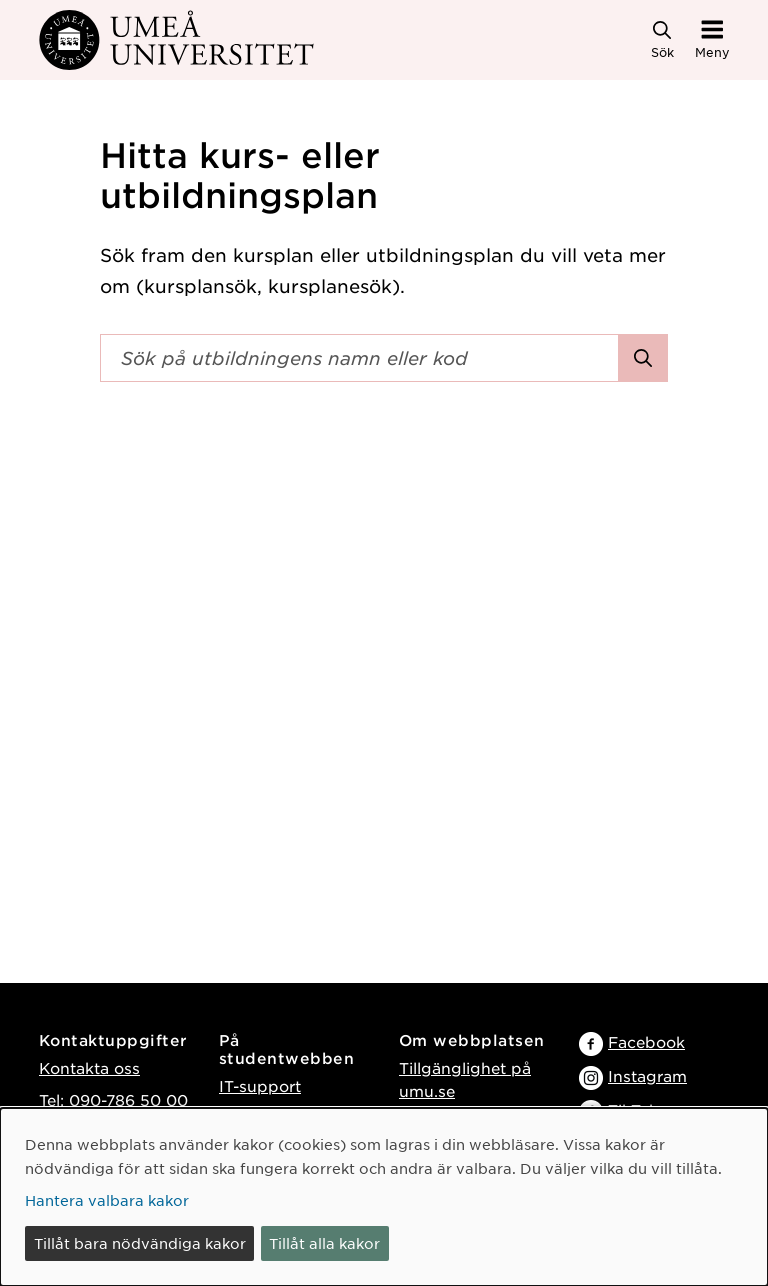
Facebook (646, 1041)
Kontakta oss (89, 1067)
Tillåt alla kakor (324, 1243)
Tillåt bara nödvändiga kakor (140, 1243)
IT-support (260, 1085)
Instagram (647, 1075)
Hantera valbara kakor (107, 1200)
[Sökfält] (359, 358)
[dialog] (384, 1197)
